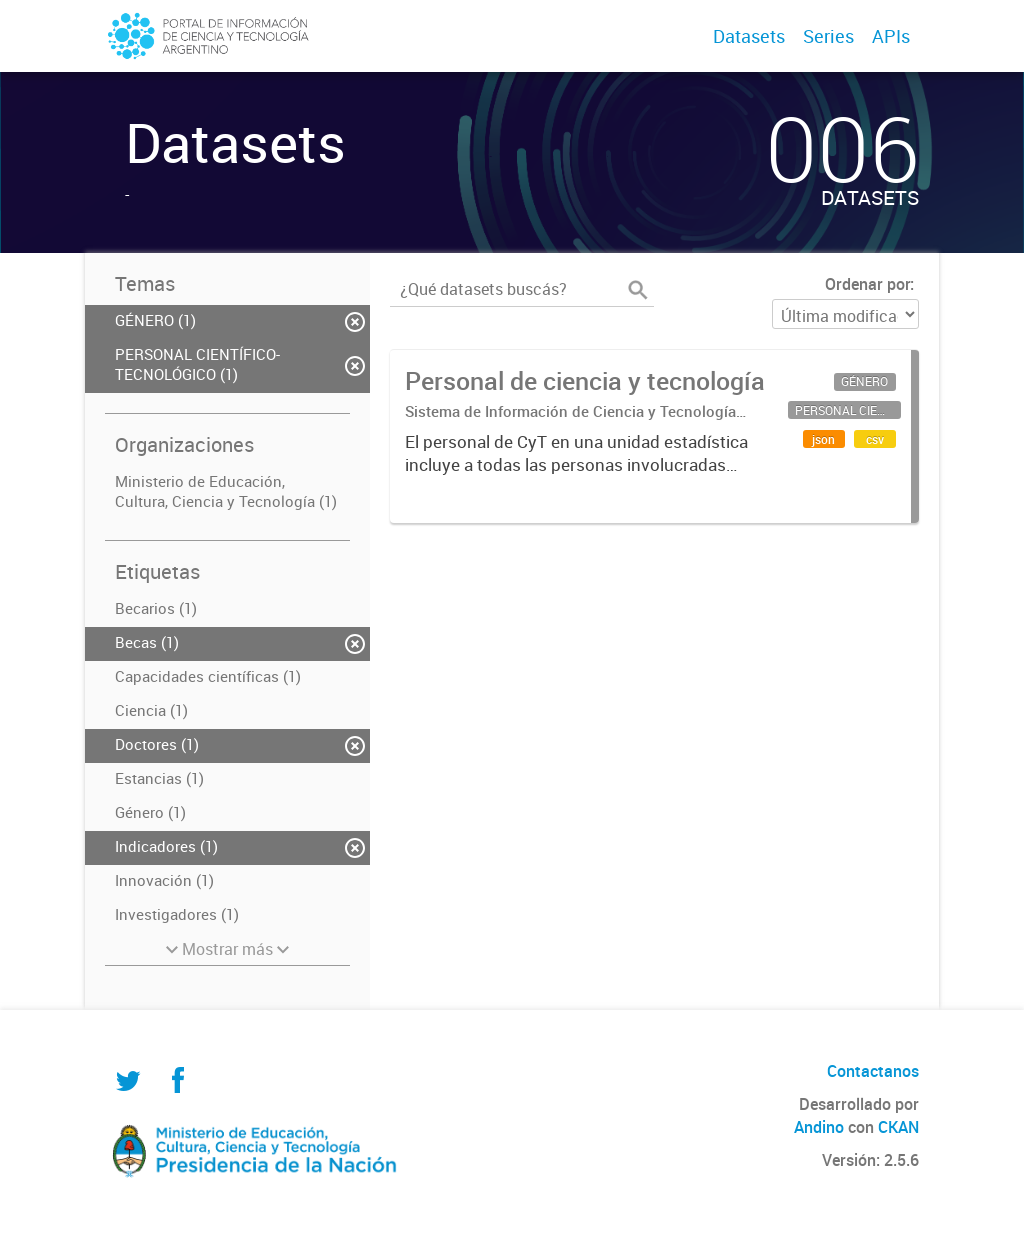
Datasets (749, 36)
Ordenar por (867, 284)
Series (828, 36)
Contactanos (873, 1071)
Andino (819, 1127)
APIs (891, 36)
